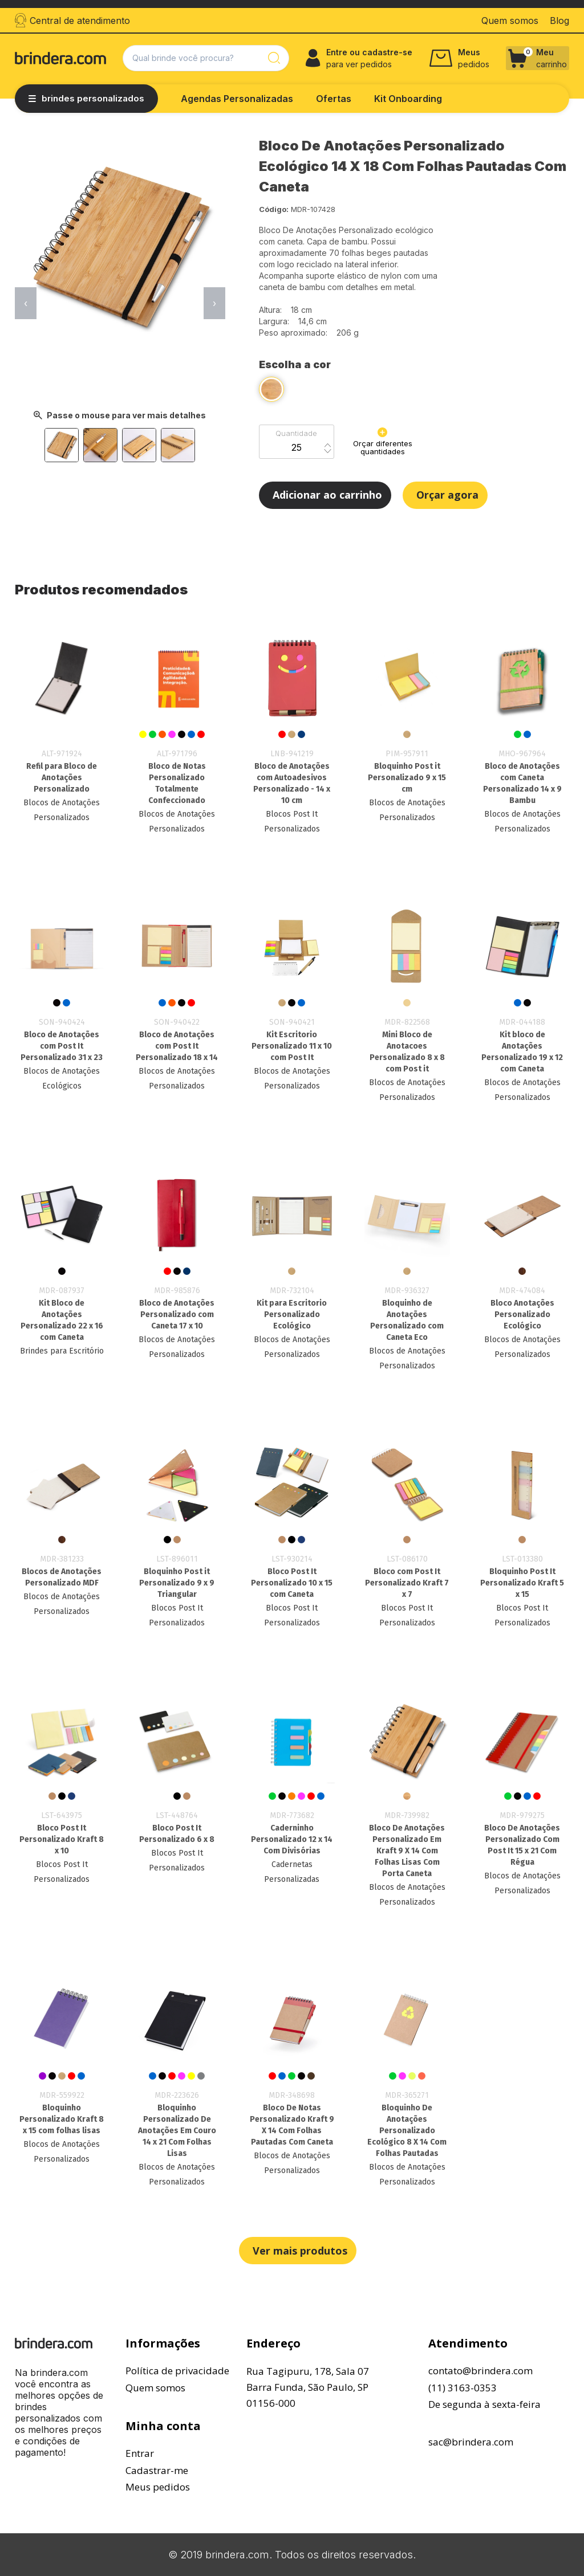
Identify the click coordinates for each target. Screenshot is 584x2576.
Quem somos (155, 2387)
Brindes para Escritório (62, 1351)
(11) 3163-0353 (462, 2387)
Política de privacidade (177, 2370)
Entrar (139, 2453)
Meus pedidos (157, 2486)
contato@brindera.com (480, 2370)
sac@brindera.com (470, 2441)
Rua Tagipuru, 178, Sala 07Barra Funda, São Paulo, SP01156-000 (307, 2387)
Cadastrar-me (156, 2470)
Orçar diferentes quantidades (382, 441)
